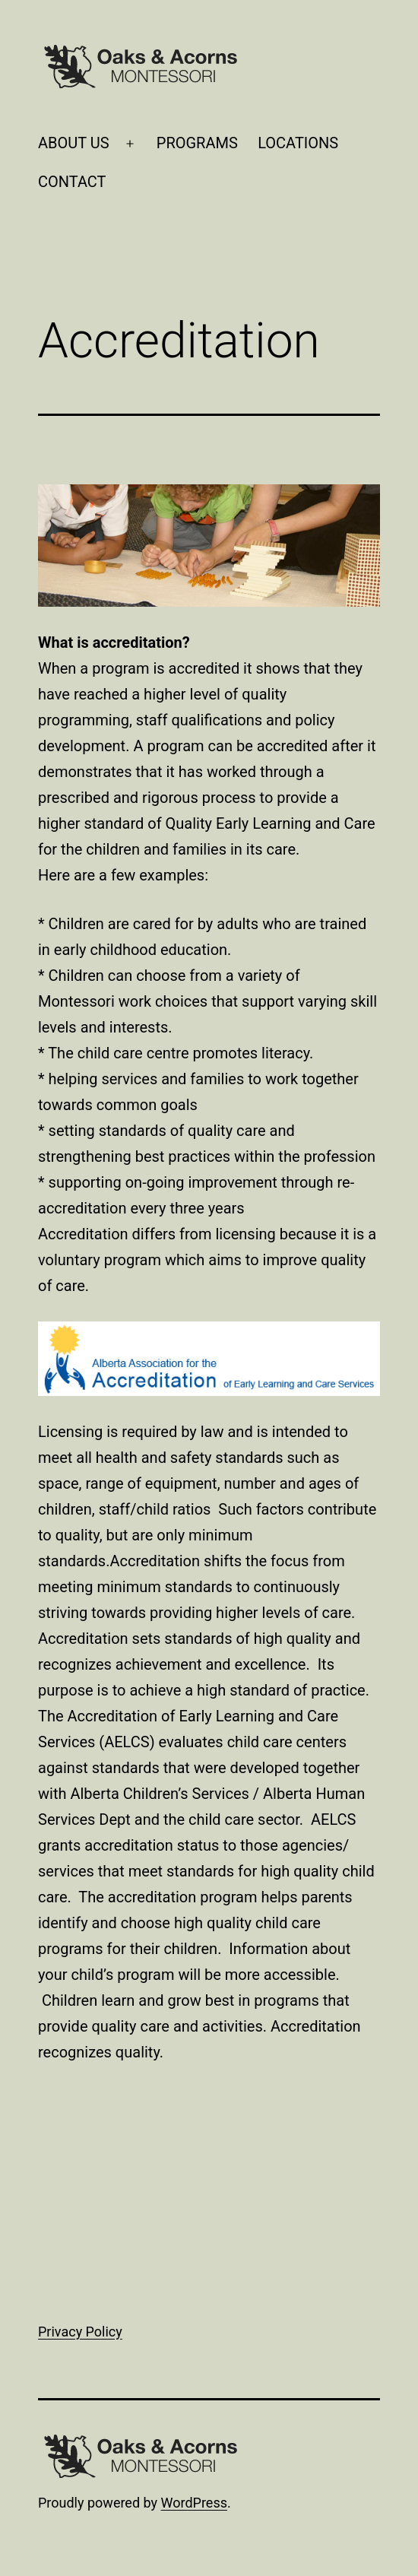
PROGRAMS (197, 143)
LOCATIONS (298, 143)
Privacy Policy (80, 2332)
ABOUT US (73, 143)
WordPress (194, 2503)
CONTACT (72, 182)
